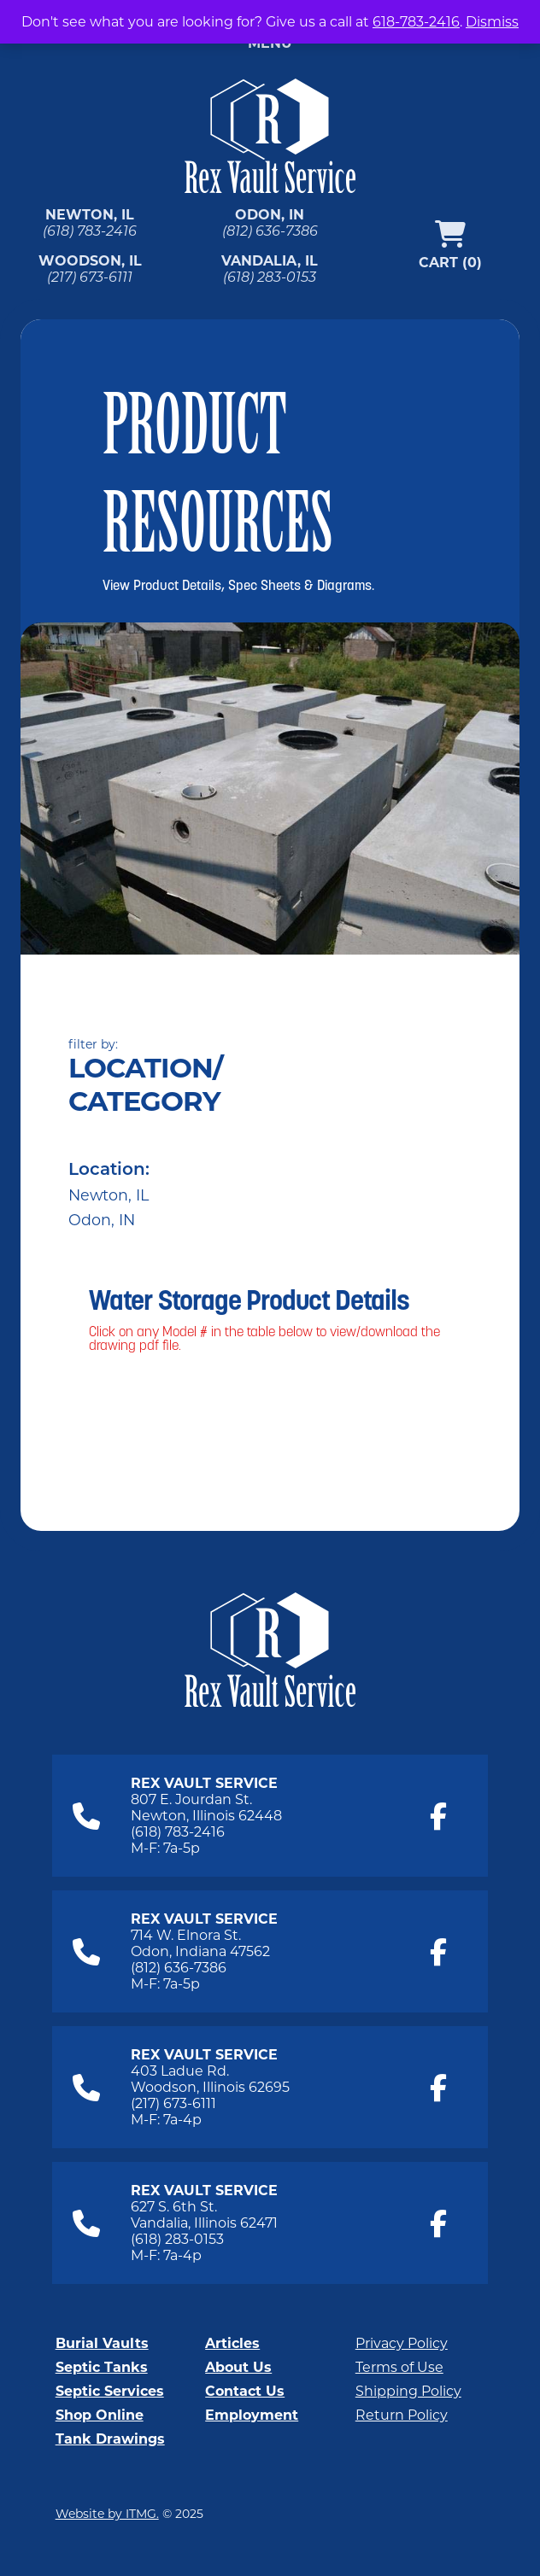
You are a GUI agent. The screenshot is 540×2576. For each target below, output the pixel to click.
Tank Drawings (110, 2439)
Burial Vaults (102, 2343)
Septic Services (110, 2391)
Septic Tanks (102, 2367)
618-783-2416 (416, 22)
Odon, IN (101, 1220)
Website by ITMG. (107, 2513)
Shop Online (100, 2415)
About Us (238, 2367)
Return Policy (401, 2415)
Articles (232, 2343)
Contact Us (245, 2391)
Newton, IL (108, 1195)
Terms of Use (399, 2367)
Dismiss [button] (492, 22)
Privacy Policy (401, 2343)
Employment (251, 2415)
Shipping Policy (408, 2391)
